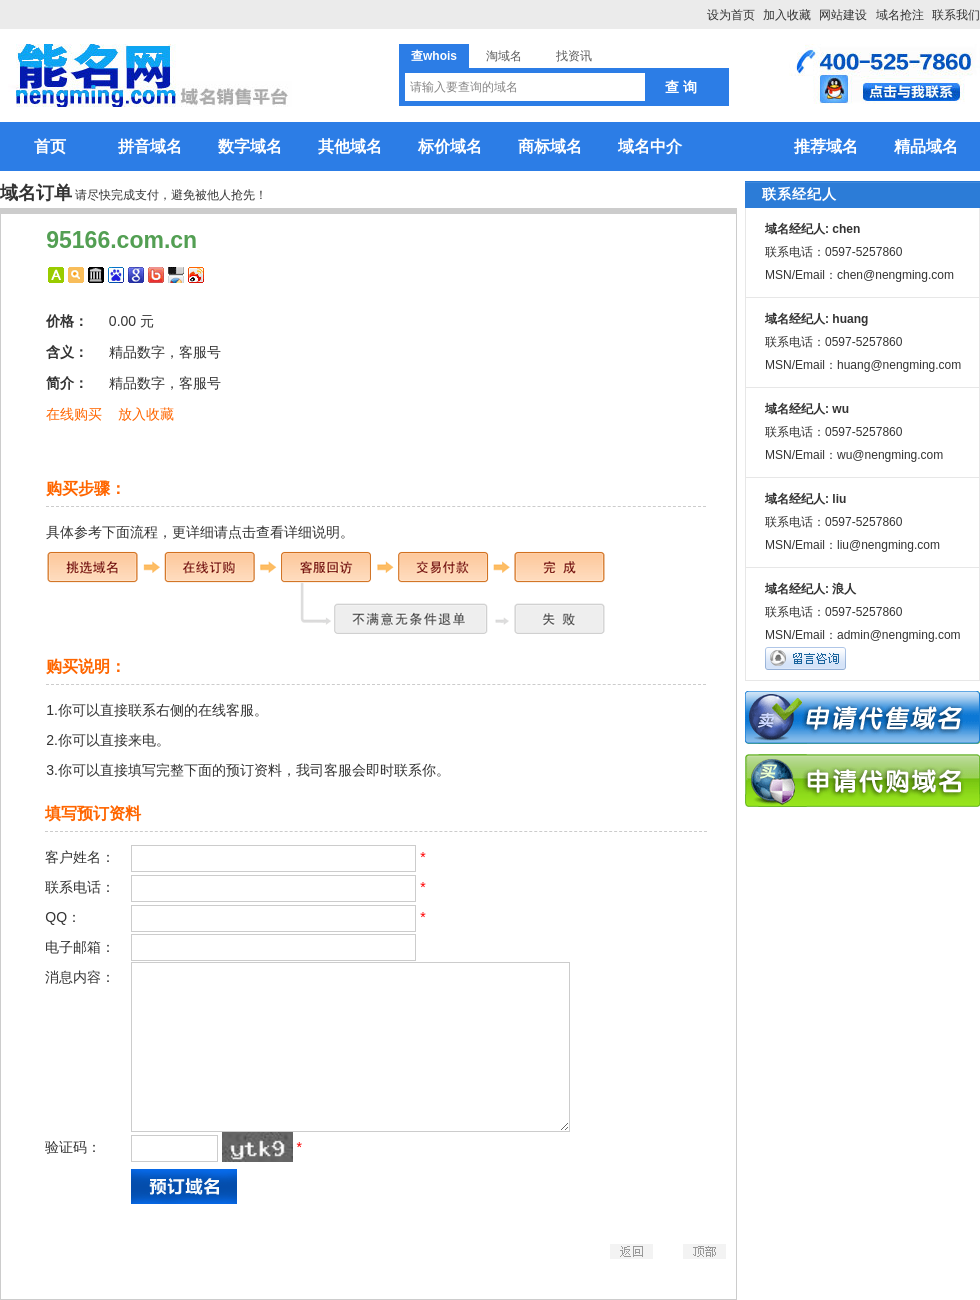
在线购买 (74, 414)
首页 (50, 146)
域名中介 (650, 146)
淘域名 (504, 56)
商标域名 (550, 146)
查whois (434, 56)
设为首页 (731, 15)
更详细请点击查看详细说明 (256, 532)
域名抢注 (900, 15)
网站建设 (843, 15)
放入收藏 (146, 414)
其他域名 (350, 146)
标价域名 (450, 146)
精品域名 (926, 146)
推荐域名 (826, 146)
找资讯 (574, 56)
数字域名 (250, 146)
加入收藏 (787, 15)
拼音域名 (150, 146)
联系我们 (956, 15)
